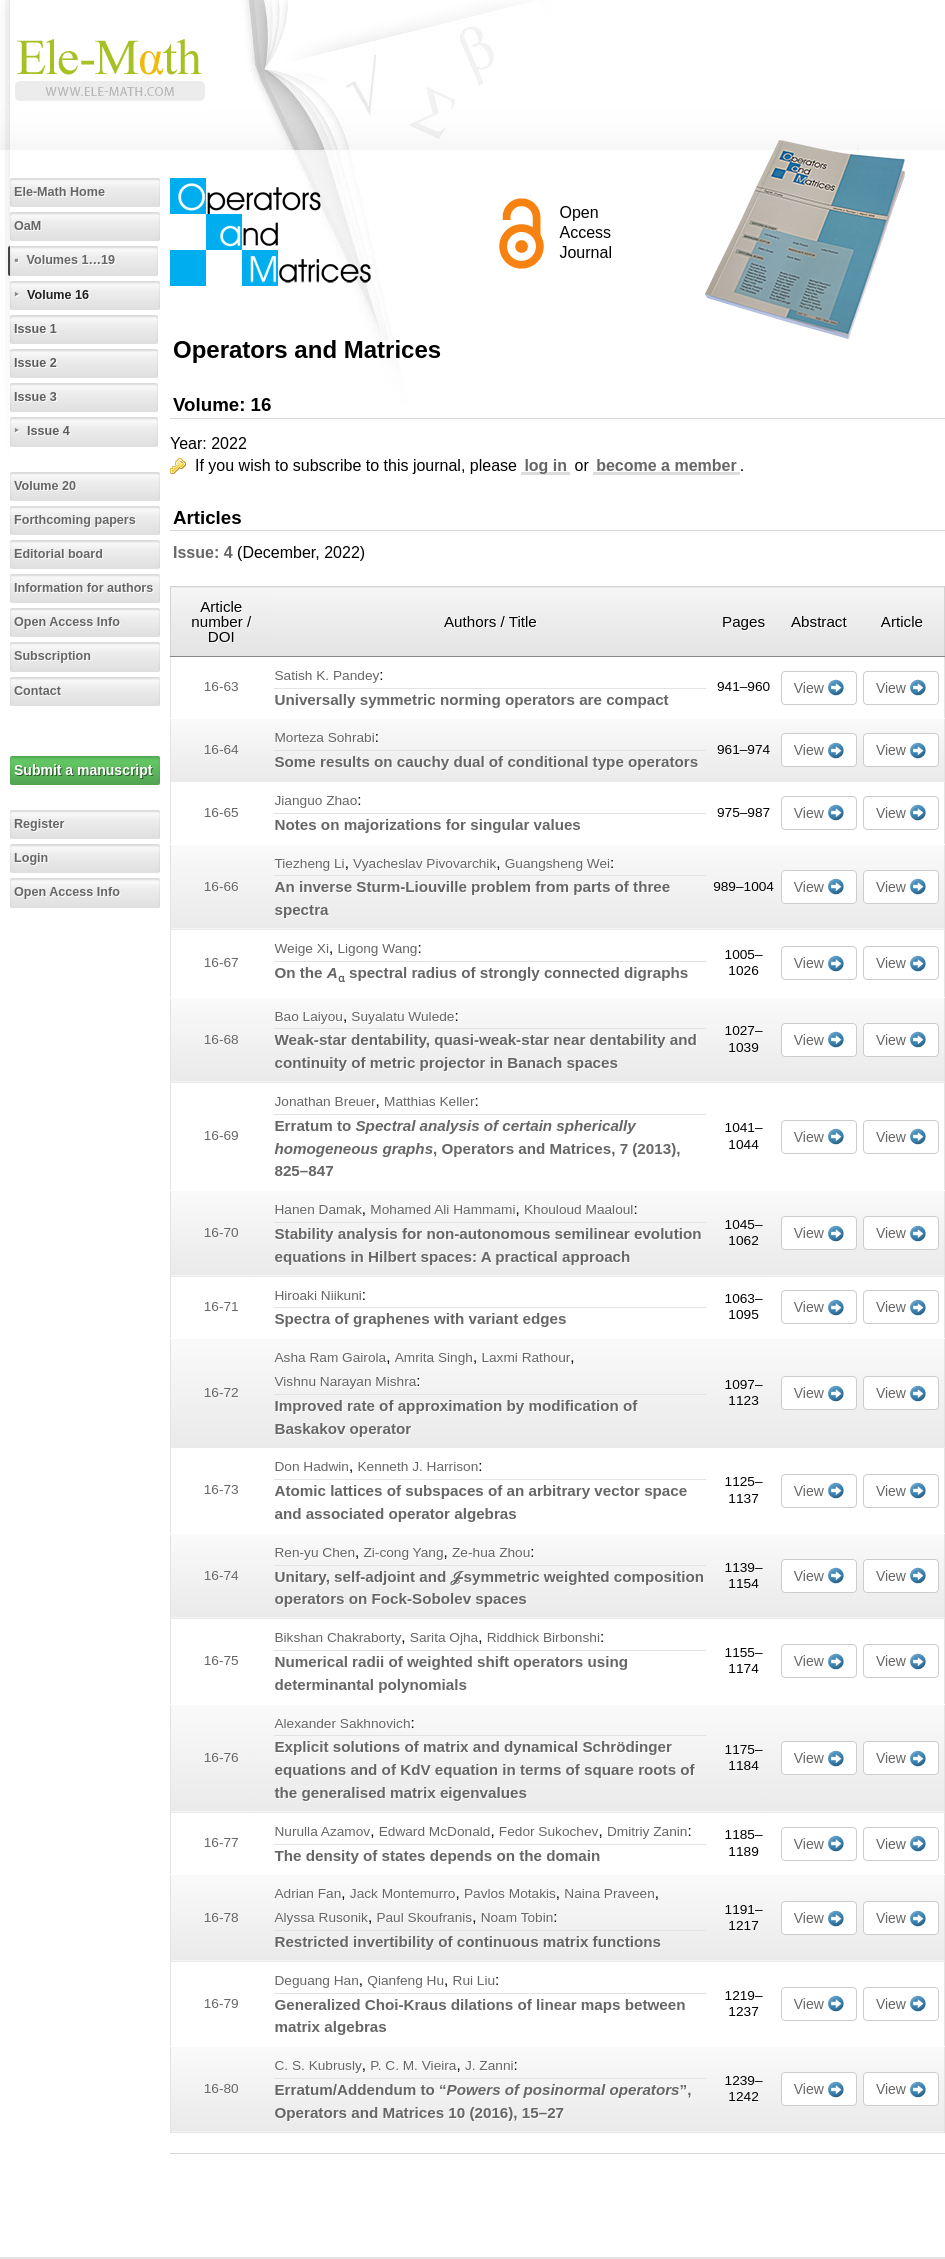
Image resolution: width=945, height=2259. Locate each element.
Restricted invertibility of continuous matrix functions (467, 1941)
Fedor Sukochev (549, 1831)
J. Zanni (489, 2065)
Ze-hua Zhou (491, 1552)
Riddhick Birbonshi (543, 1637)
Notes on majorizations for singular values (427, 824)
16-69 (221, 1135)
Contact (37, 691)
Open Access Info (67, 622)
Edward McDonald (435, 1831)
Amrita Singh (434, 1357)
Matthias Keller (429, 1101)
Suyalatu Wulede (402, 1016)
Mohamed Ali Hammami (442, 1209)
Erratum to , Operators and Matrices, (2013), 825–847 (477, 1148)
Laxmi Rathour (525, 1357)
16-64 (221, 749)
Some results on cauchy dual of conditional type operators (486, 761)
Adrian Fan (307, 1893)
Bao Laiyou (308, 1016)
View (809, 688)
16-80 (221, 2088)
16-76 (221, 1757)
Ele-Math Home (59, 192)
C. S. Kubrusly (317, 2065)
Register (39, 824)
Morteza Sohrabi (324, 737)
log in (545, 465)
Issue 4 (48, 431)
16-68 (221, 1039)
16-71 (221, 1306)
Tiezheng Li (309, 863)
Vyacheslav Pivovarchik (424, 863)
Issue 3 (35, 397)
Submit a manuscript (83, 770)
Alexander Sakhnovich (342, 1723)
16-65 (221, 812)
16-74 (221, 1575)
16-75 (221, 1660)
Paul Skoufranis (424, 1917)
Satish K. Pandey (326, 675)
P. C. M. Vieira (413, 2065)
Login (31, 858)
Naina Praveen (609, 1893)
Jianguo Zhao (315, 800)
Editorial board (58, 554)
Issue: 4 (203, 552)
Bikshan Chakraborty (337, 1637)
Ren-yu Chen (314, 1552)
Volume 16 (58, 295)
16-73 (221, 1489)
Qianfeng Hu (405, 1980)
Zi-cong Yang (403, 1552)
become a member (666, 465)
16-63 (221, 686)
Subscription (52, 656)
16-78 (221, 1917)
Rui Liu (474, 1980)
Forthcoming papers (75, 520)
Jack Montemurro (403, 1893)
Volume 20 (45, 486)
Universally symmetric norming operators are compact (471, 699)
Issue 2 (35, 363)
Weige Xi (301, 948)
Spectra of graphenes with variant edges (420, 1318)
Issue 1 (35, 329)
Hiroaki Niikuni (317, 1295)
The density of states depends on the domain (437, 1855)
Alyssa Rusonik (320, 1917)
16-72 (221, 1392)
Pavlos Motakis (510, 1893)
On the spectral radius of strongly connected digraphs (481, 972)
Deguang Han (316, 1980)
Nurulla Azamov (322, 1831)
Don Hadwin (311, 1466)
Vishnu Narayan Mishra (345, 1381)
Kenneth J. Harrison (417, 1466)
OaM (27, 226)
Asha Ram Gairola (330, 1357)
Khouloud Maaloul (578, 1209)
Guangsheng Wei (557, 863)
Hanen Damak (317, 1209)
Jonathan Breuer (324, 1101)
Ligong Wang (377, 948)
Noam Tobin (517, 1917)
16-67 (221, 962)
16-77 (221, 1842)
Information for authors (83, 588)
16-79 (221, 2003)
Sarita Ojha (444, 1637)
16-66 (221, 886)
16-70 (221, 1232)
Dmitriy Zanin (647, 1831)
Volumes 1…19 (70, 260)
